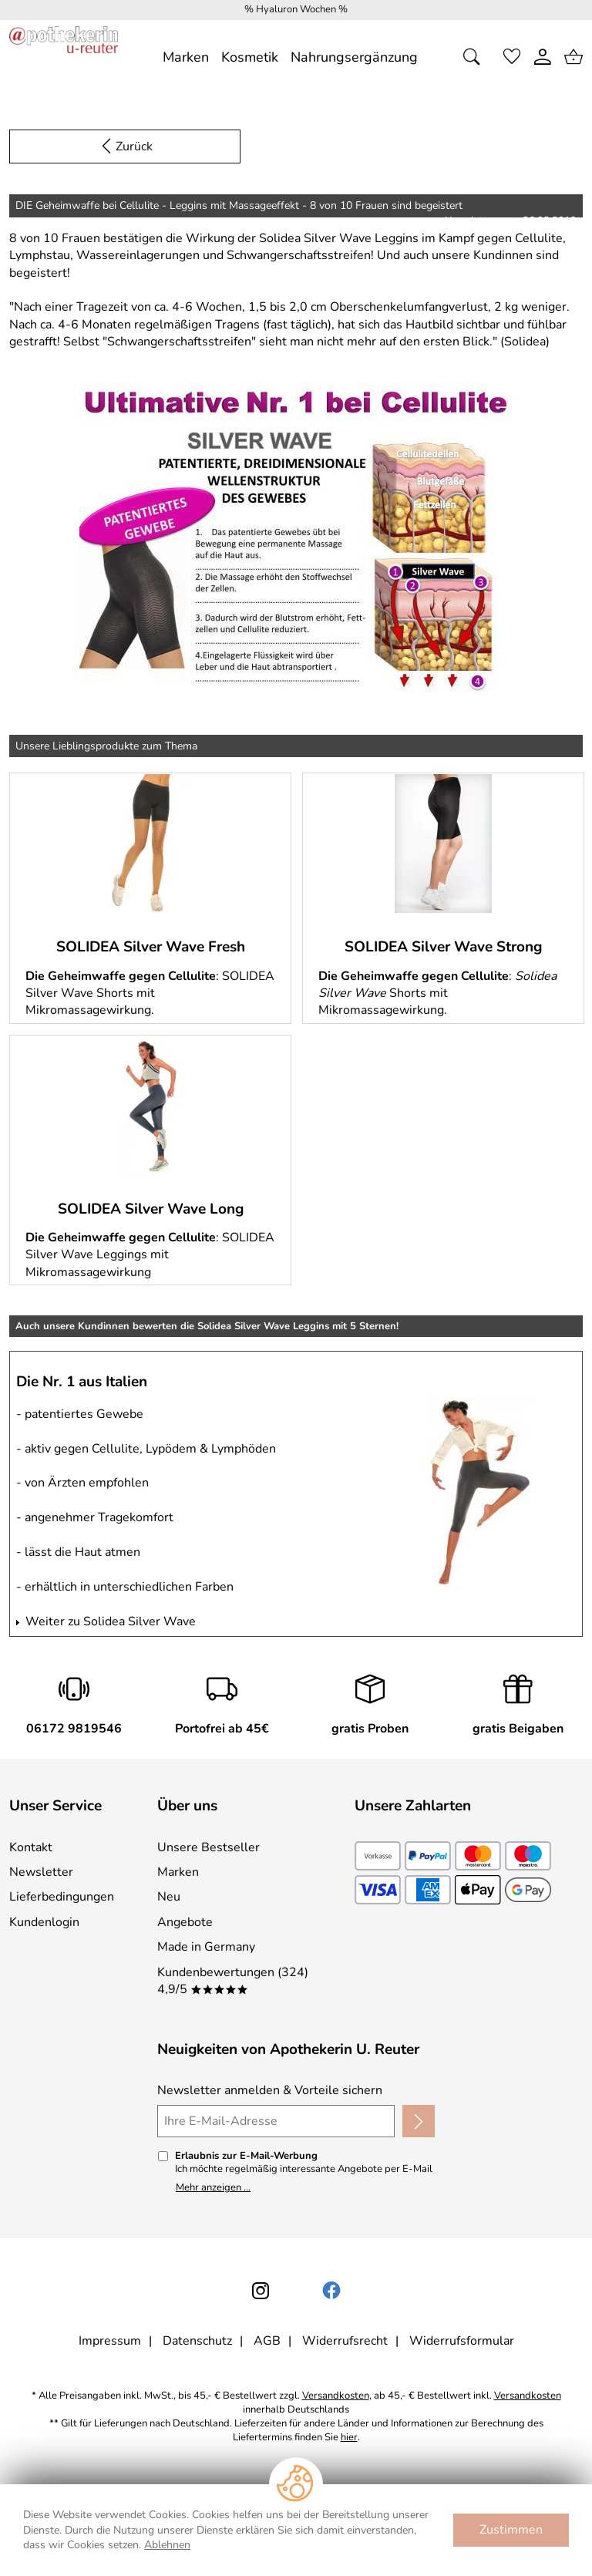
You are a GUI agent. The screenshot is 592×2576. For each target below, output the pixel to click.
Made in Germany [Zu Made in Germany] (206, 1946)
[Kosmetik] (249, 57)
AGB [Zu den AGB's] (267, 2340)
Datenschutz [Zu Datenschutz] (197, 2340)
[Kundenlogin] (542, 57)
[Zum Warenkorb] (573, 57)
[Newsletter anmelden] (418, 2121)
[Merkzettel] (512, 57)
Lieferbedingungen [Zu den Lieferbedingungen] (61, 1896)
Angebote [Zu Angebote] (185, 1922)
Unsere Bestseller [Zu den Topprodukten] (208, 1847)
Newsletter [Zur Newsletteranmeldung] (41, 1872)
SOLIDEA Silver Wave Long (151, 1209)
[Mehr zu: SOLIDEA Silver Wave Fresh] (150, 843)
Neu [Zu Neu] (168, 1896)
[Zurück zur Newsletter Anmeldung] (124, 146)
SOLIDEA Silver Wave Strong (443, 947)
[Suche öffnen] (476, 57)
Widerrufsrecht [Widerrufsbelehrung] (345, 2340)
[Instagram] (260, 2290)
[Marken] (186, 57)
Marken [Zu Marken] (178, 1872)
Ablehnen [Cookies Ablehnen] (167, 2544)
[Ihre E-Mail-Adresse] (276, 2121)
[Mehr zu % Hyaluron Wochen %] (296, 10)
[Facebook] (331, 2290)
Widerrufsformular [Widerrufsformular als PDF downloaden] (461, 2340)
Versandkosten (335, 2396)
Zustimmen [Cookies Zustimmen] (511, 2529)
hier (349, 2437)
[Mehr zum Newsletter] (296, 537)
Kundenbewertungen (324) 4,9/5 (232, 1981)
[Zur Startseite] (63, 57)
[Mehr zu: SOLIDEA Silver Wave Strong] (443, 843)
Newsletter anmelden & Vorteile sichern (269, 2090)
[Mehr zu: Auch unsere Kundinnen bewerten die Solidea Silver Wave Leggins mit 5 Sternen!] (479, 1493)
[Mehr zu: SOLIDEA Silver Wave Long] (150, 1105)
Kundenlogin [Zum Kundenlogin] (44, 1922)
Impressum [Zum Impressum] (110, 2340)
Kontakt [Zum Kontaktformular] (30, 1847)
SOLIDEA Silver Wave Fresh (150, 947)
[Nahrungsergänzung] (354, 57)
